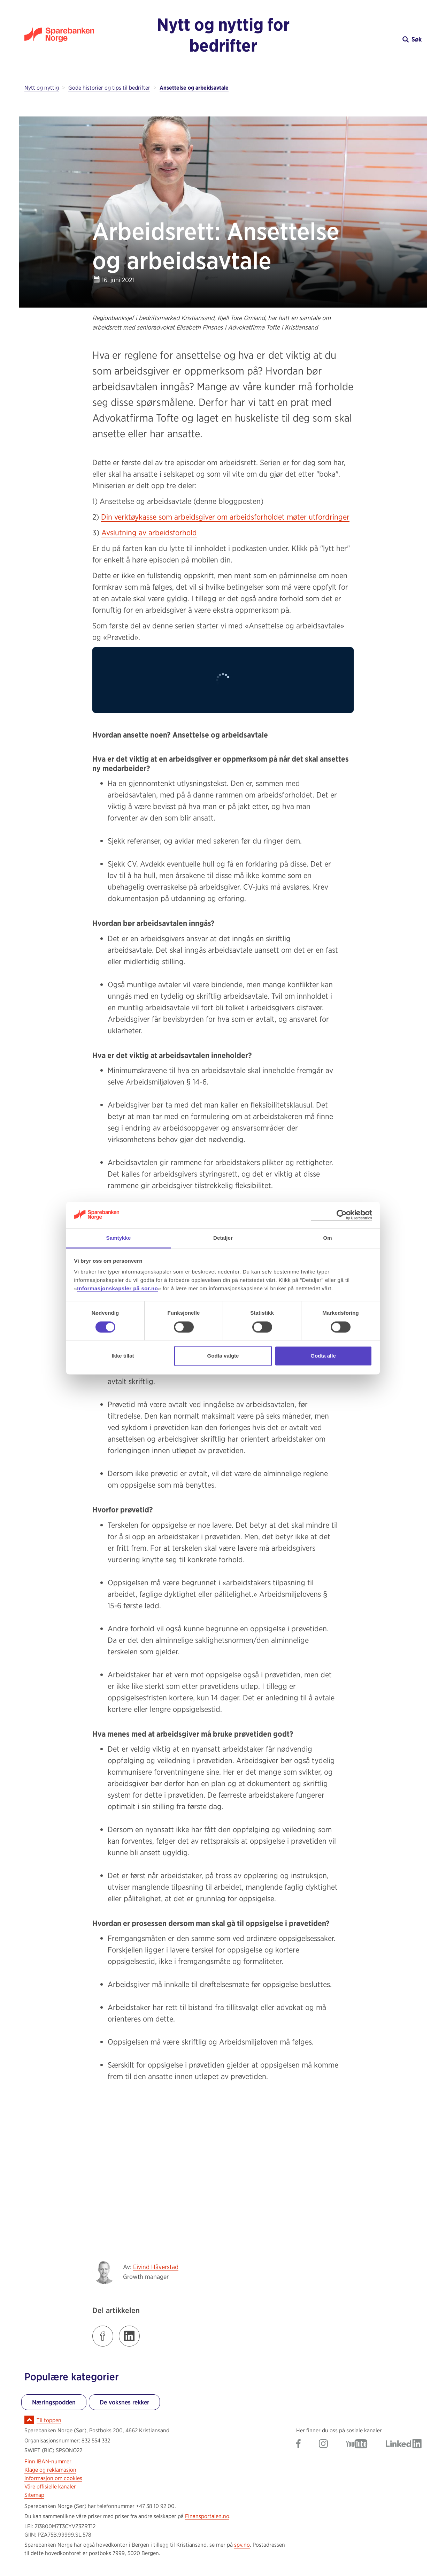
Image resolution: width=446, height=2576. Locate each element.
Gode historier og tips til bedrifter (109, 87)
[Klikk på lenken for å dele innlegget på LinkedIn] (129, 2336)
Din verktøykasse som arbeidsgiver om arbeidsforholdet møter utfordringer (225, 516)
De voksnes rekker (124, 2402)
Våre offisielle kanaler (50, 2486)
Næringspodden (54, 2402)
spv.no (242, 2544)
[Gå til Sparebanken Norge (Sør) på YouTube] (357, 2444)
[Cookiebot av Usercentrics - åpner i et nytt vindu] (341, 1215)
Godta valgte (223, 1356)
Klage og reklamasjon (50, 2470)
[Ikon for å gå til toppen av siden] (29, 2420)
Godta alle (323, 1356)
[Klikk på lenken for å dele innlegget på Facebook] (102, 2336)
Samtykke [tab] (118, 1238)
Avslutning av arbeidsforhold (149, 532)
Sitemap (34, 2495)
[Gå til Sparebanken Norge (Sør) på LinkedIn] (404, 2444)
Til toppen (49, 2420)
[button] (372, 39)
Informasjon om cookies (53, 2478)
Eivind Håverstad (155, 2267)
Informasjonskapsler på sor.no (117, 1289)
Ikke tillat (123, 1356)
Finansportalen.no (207, 2516)
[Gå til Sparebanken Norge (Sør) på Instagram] (323, 2444)
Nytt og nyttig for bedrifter (223, 35)
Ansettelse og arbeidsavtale (194, 87)
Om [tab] (327, 1238)
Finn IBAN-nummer (47, 2461)
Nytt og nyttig (41, 87)
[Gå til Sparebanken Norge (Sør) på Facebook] (298, 2444)
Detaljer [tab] (223, 1238)
